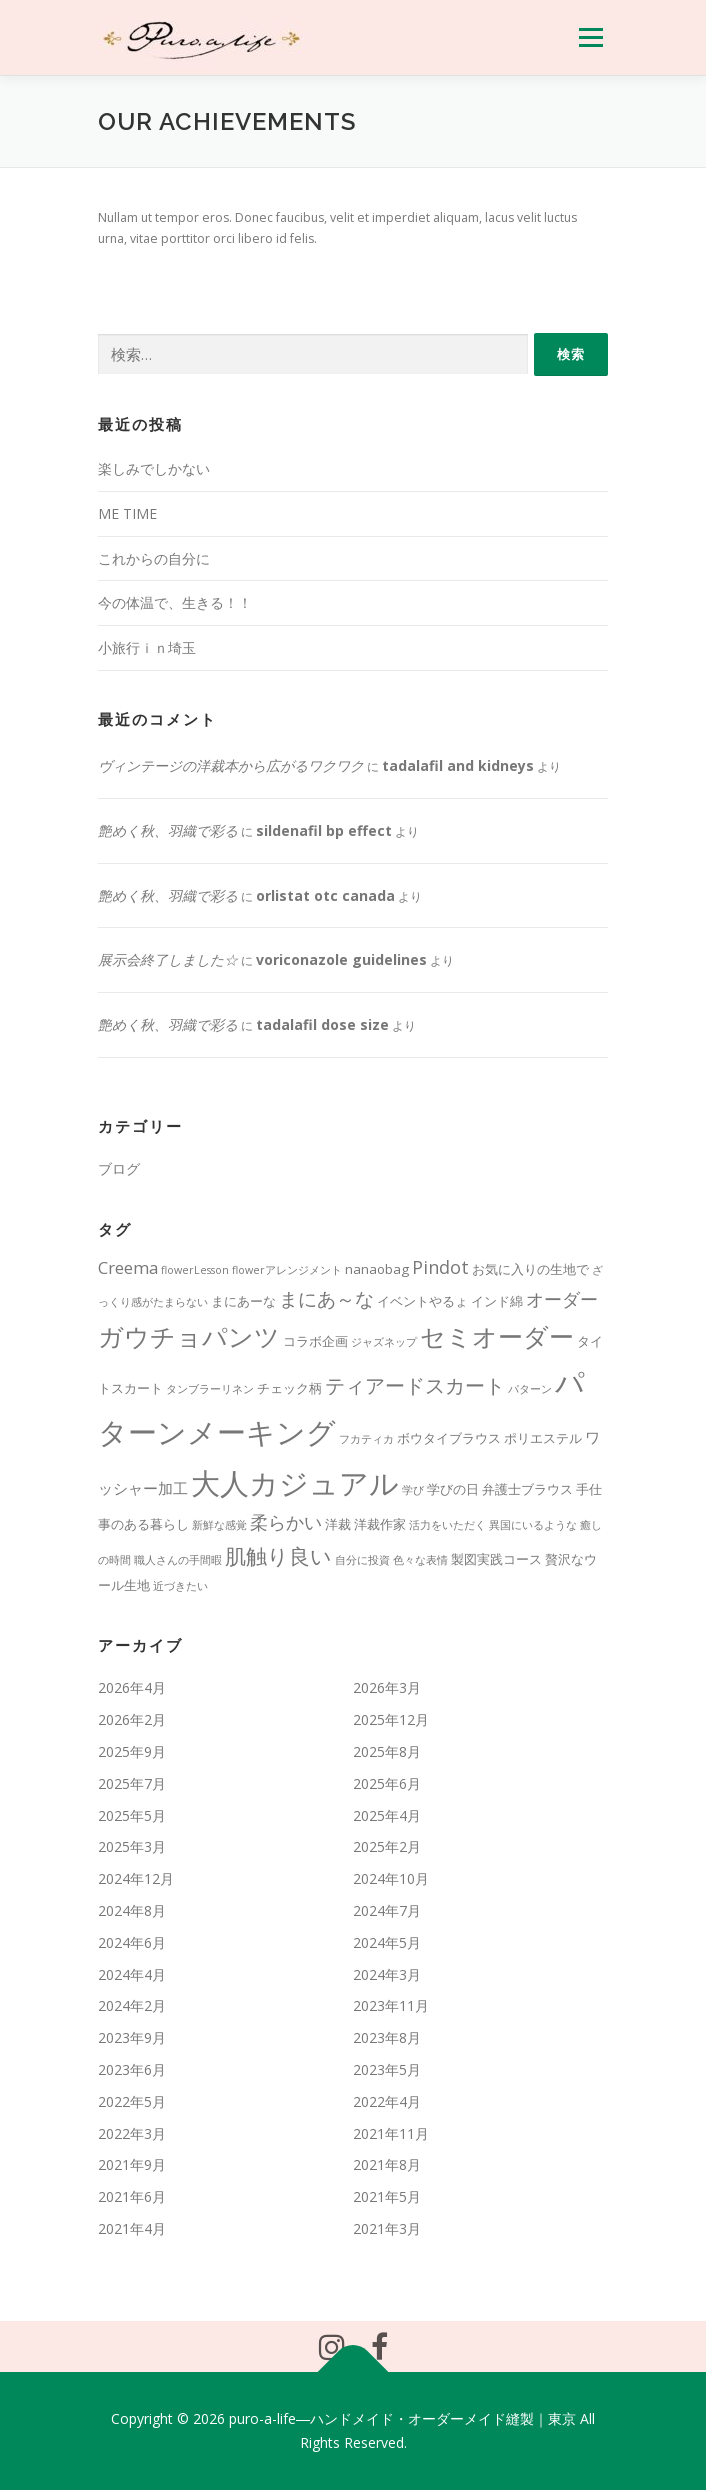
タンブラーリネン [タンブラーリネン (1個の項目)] (210, 1389)
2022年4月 (387, 2101)
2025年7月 (132, 1783)
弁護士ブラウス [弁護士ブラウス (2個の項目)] (527, 1489)
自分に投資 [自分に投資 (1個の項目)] (362, 1560)
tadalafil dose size (322, 1024)
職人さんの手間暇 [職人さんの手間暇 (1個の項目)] (178, 1560)
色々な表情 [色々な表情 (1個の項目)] (420, 1560)
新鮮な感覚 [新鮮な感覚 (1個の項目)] (219, 1525)
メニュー (590, 37)
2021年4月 (132, 2228)
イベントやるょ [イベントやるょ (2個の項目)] (422, 1301)
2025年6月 (387, 1783)
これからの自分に (154, 558)
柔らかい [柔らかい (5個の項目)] (286, 1522)
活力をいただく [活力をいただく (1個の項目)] (447, 1525)
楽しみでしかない (154, 468)
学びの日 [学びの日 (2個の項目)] (453, 1489)
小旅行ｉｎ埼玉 (147, 647)
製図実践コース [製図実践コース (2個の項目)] (496, 1559)
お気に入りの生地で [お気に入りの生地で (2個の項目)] (530, 1269)
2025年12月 (391, 1719)
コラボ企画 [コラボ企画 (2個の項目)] (315, 1341)
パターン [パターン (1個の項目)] (530, 1389)
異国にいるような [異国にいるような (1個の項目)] (533, 1525)
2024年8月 (132, 1910)
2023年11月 (391, 2005)
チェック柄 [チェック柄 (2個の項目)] (289, 1388)
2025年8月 (387, 1751)
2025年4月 (387, 1815)
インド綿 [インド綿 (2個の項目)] (497, 1301)
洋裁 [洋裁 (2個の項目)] (338, 1524)
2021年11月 (391, 2133)
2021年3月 (387, 2228)
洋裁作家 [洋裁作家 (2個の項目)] (380, 1524)
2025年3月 (132, 1846)
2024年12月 (136, 1878)
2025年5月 (132, 1815)
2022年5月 (132, 2101)
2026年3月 (387, 1687)
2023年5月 (387, 2069)
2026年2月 (132, 1719)
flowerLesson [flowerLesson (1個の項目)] (195, 1270)
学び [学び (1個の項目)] (413, 1490)
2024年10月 (391, 1878)
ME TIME (127, 513)
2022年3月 (132, 2133)
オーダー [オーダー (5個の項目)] (562, 1299)
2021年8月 (387, 2164)
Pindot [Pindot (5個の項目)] (440, 1267)
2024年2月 (132, 2005)
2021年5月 (387, 2196)
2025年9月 (132, 1751)
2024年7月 (387, 1910)
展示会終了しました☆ (168, 959)
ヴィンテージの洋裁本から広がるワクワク (231, 765)
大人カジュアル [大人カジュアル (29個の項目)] (295, 1482)
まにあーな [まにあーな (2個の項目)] (243, 1301)
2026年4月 (132, 1687)
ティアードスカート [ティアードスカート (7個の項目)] (415, 1385)
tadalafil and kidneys (458, 765)
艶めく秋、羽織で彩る (168, 830)
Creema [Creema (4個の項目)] (128, 1267)
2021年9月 (132, 2164)
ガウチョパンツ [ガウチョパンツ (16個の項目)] (189, 1336)
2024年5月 (387, 1942)
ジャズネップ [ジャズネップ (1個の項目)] (384, 1342)
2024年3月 (387, 1974)
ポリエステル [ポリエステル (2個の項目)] (543, 1438)
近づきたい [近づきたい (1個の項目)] (180, 1586)
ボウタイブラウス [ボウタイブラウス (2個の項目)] (449, 1438)
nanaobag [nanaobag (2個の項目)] (377, 1269)
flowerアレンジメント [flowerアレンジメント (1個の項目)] (287, 1270)
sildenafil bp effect (324, 830)
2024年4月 (132, 1974)
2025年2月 (387, 1846)
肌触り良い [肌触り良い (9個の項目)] (278, 1555)
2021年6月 (132, 2196)
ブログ (119, 1168)
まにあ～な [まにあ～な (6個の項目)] (326, 1299)
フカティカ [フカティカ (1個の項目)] (366, 1439)
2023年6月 (132, 2069)
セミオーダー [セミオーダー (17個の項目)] (497, 1336)
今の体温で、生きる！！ (175, 602)
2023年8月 (387, 2037)
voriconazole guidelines (341, 959)
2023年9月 (132, 2037)
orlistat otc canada (325, 895)
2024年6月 (132, 1942)
